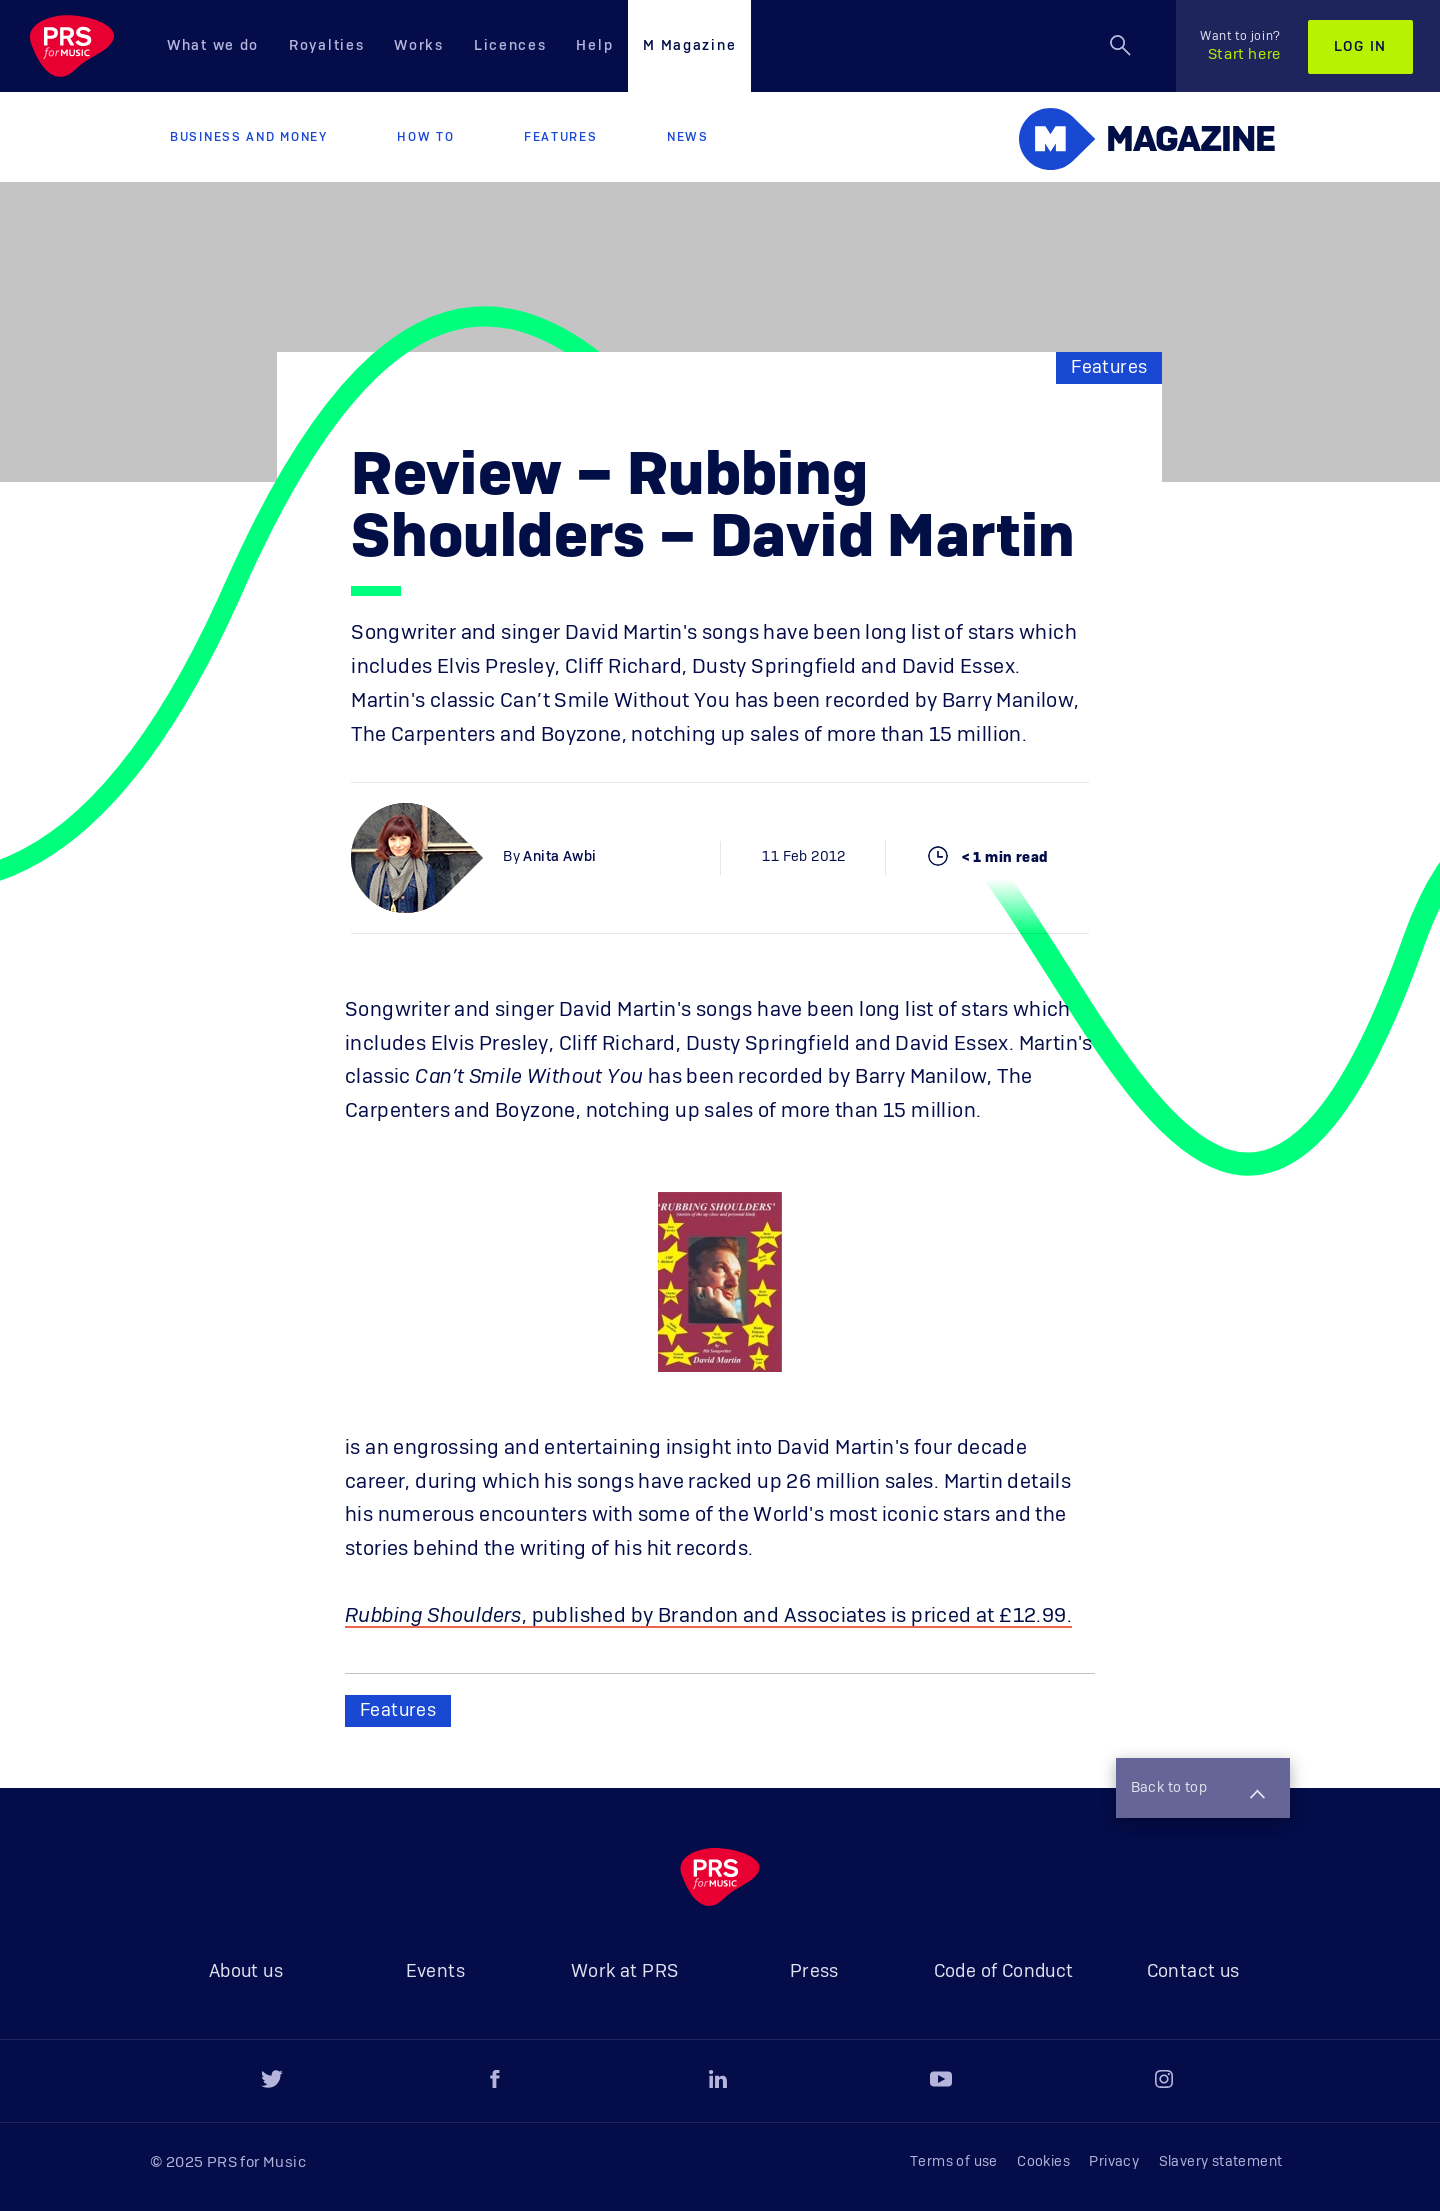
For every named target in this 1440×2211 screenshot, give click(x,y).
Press (814, 1972)
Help (594, 46)
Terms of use (954, 2162)
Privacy (1114, 2162)
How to (425, 137)
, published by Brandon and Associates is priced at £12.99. (708, 1616)
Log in (1360, 47)
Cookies (1043, 2162)
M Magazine (689, 46)
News (688, 137)
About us (246, 1972)
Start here (1240, 46)
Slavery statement (1221, 2162)
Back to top (1198, 1790)
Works (419, 46)
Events (435, 1972)
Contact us (1193, 1972)
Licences (510, 46)
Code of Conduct (1004, 1972)
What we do (213, 46)
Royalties (326, 46)
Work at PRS (624, 1972)
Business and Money (249, 137)
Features (561, 137)
